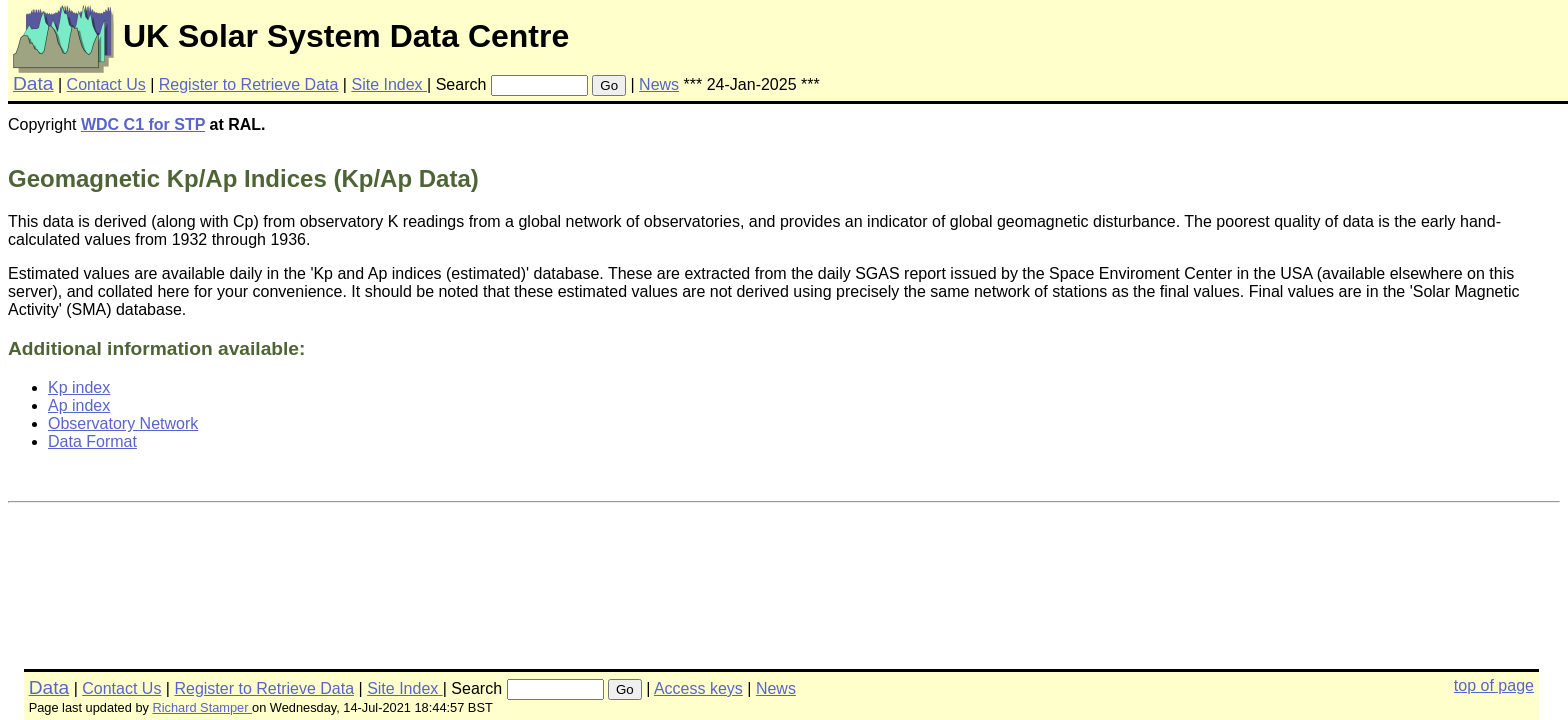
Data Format (92, 441)
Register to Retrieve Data (249, 84)
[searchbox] (539, 85)
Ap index (79, 405)
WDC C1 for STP (143, 124)
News (659, 84)
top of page (1494, 685)
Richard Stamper (202, 707)
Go (609, 85)
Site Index (389, 84)
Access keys (698, 688)
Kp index (79, 387)
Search (461, 84)
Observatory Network (123, 423)
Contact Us (106, 84)
